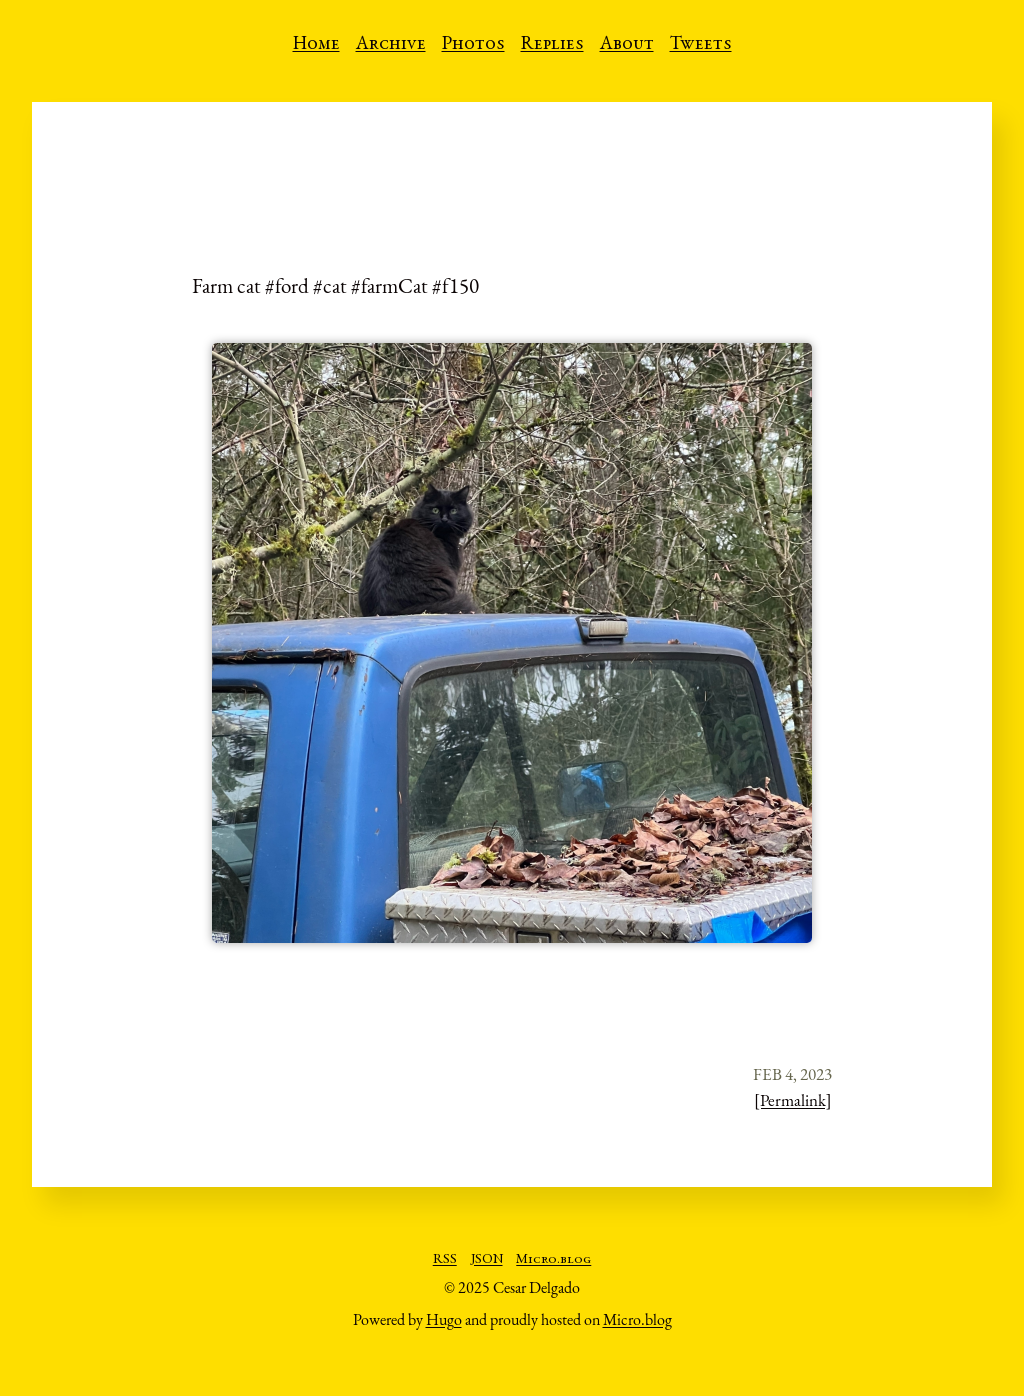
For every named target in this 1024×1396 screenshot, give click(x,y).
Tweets (701, 45)
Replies (552, 45)
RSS (445, 1260)
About (627, 45)
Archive (391, 45)
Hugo (444, 1319)
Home (316, 45)
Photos (473, 45)
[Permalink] (793, 1100)
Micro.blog (553, 1260)
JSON (487, 1260)
